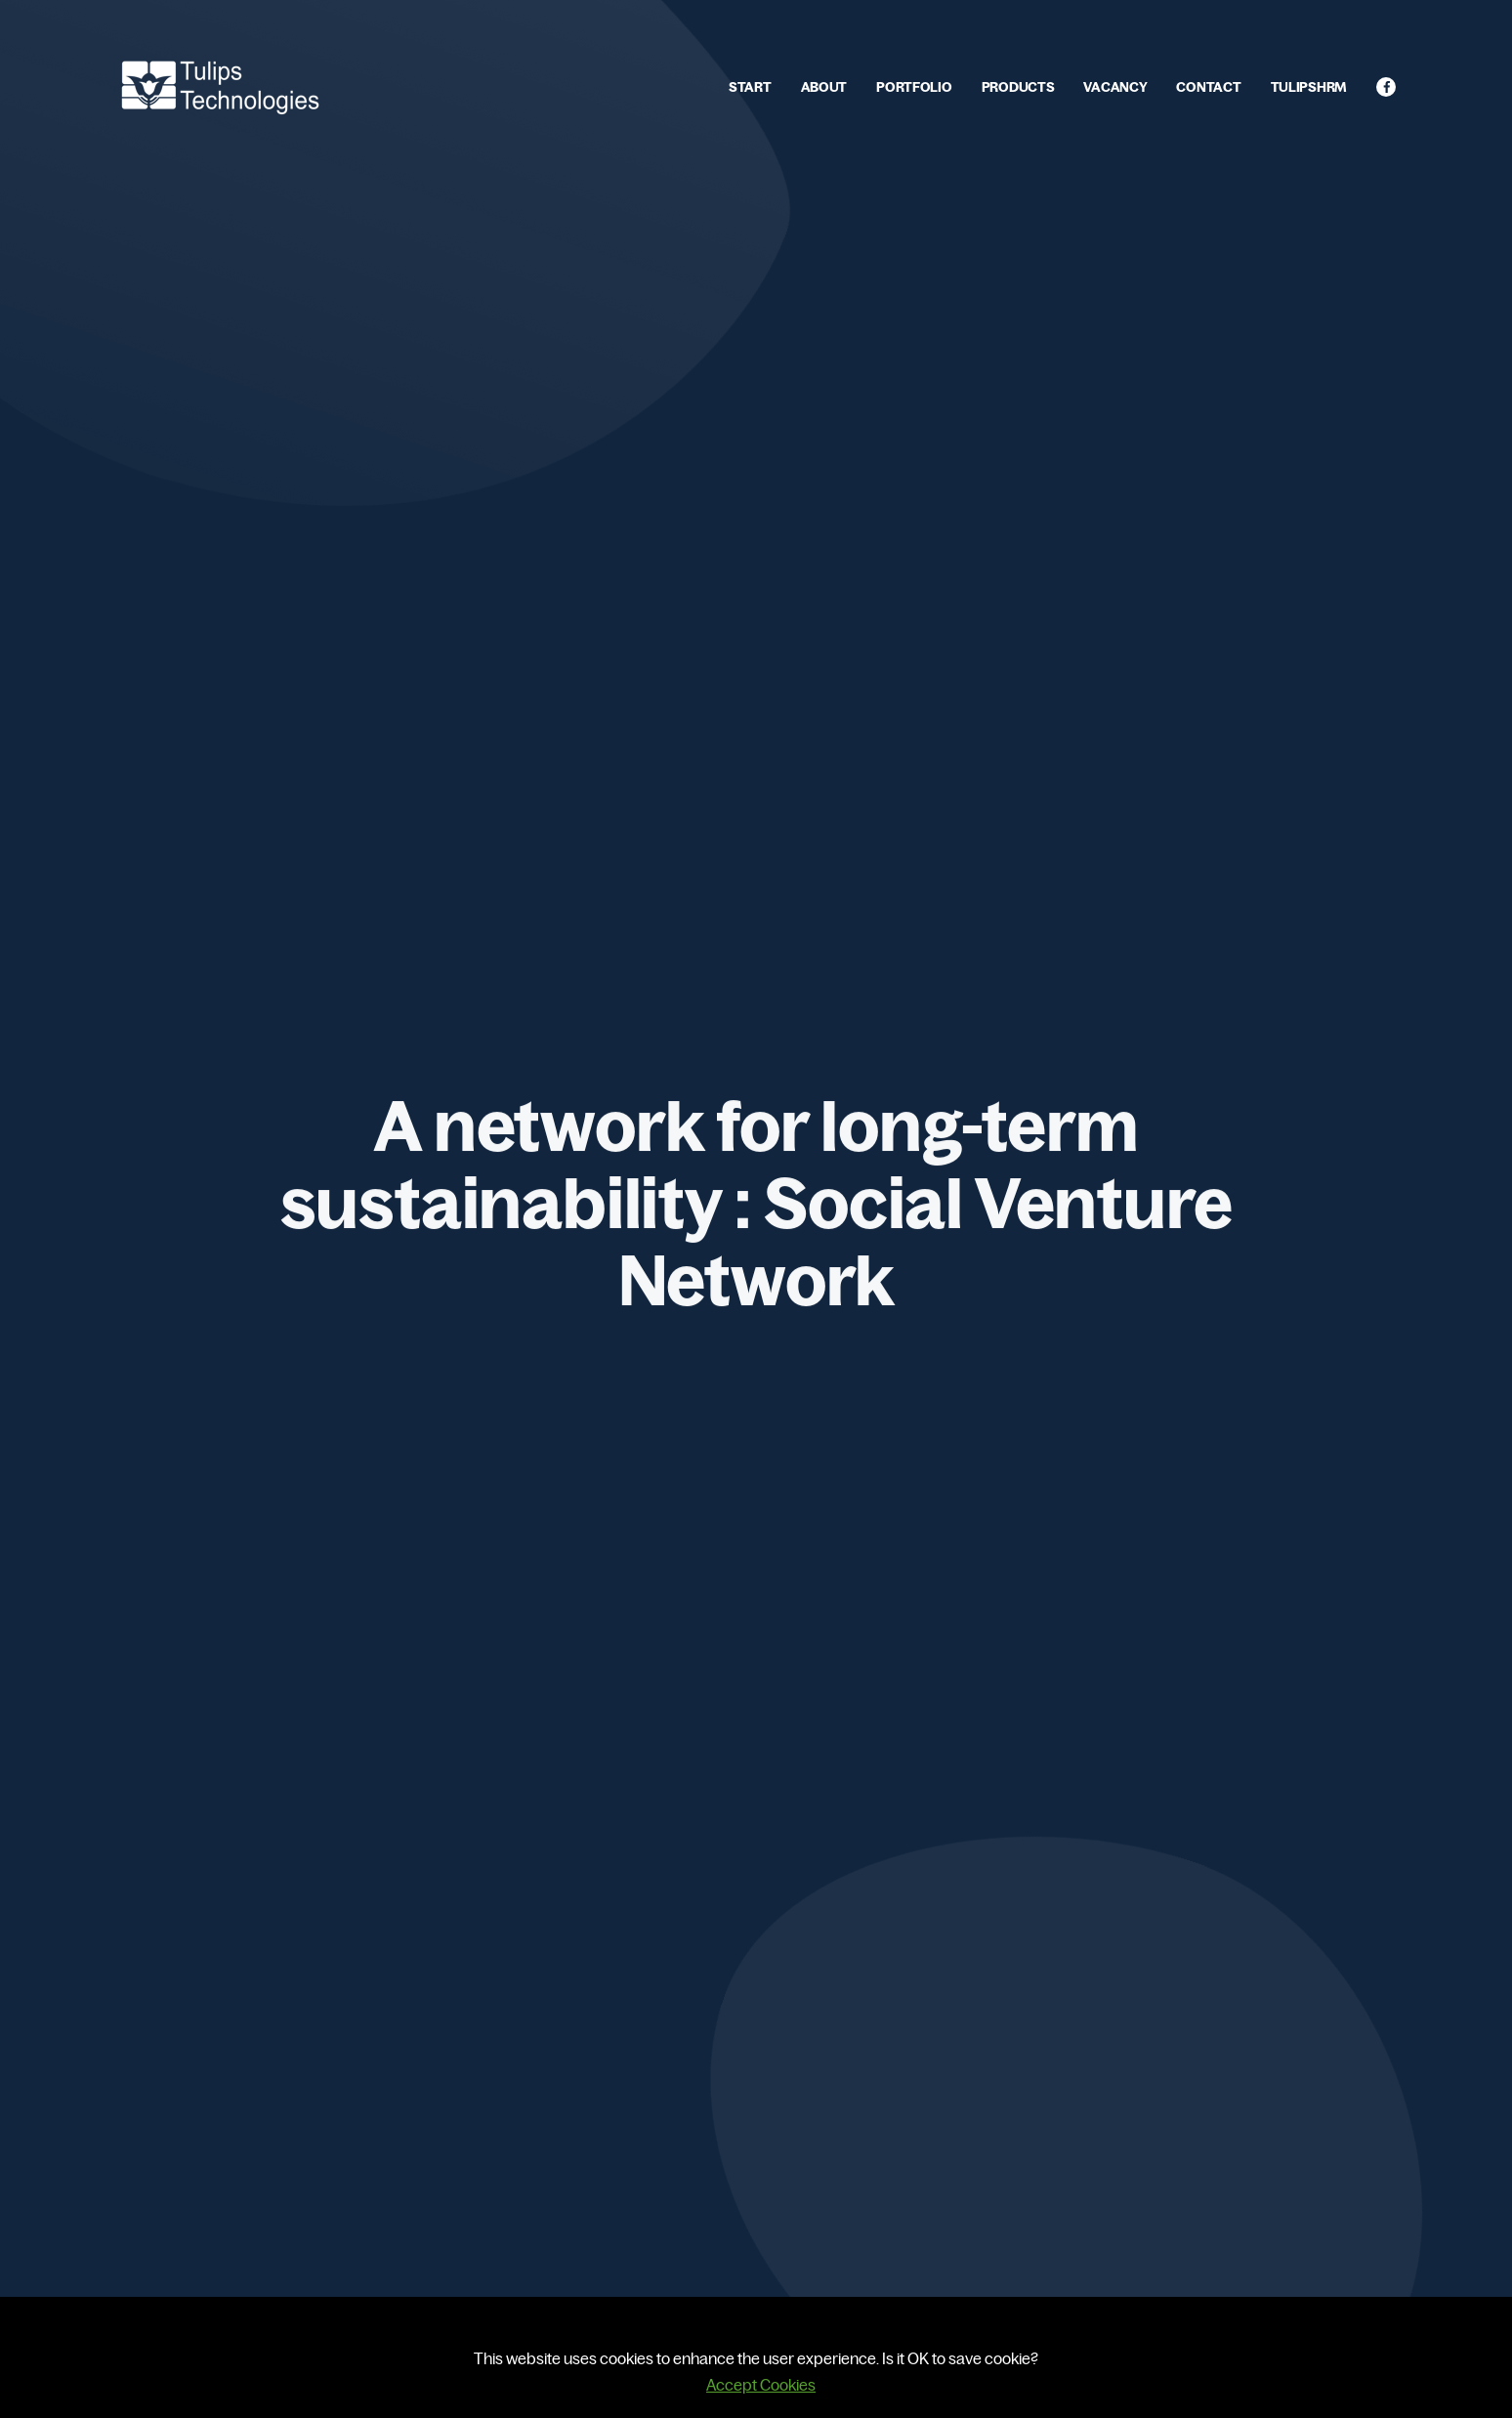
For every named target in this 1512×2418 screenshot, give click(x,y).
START (750, 87)
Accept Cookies (761, 2385)
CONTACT (1208, 87)
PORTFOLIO (913, 87)
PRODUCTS (1018, 87)
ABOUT (824, 87)
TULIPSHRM (1309, 87)
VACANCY (1115, 87)
